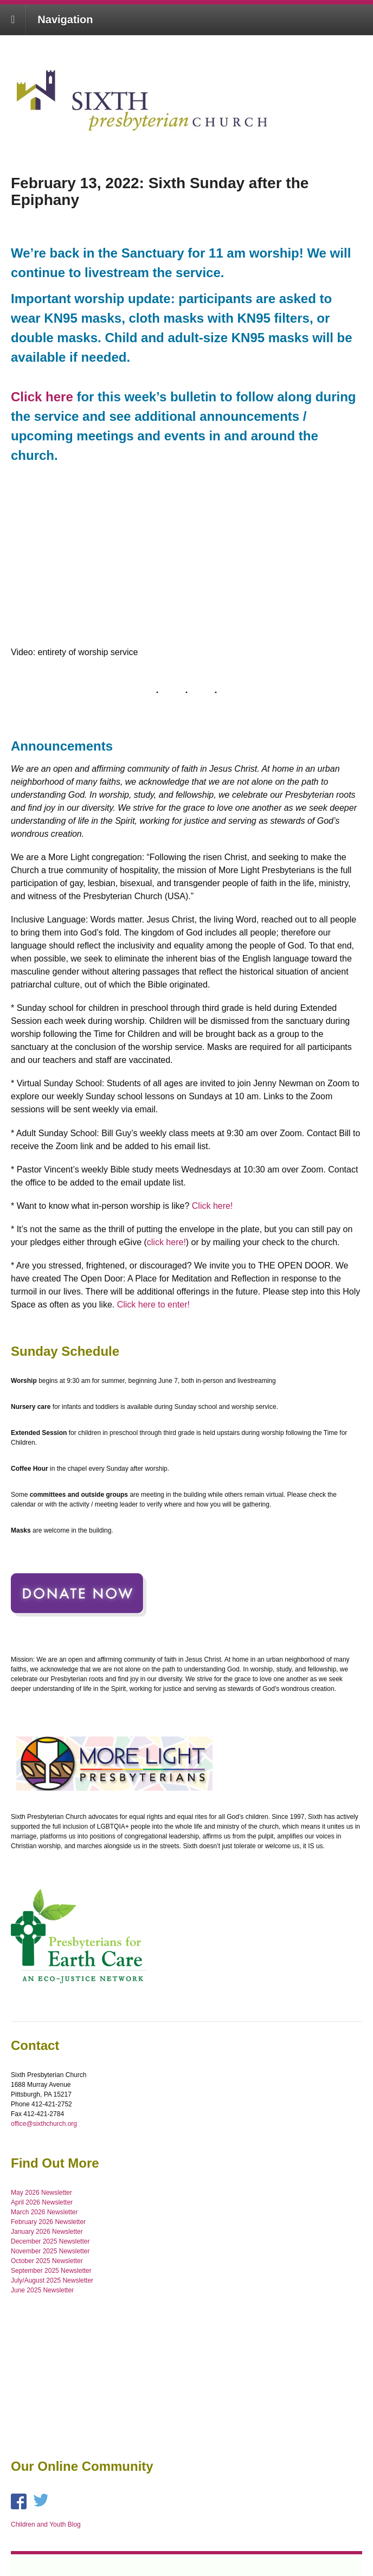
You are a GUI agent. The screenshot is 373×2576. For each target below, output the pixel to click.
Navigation (65, 19)
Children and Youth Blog (46, 2524)
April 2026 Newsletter (42, 2202)
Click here (42, 396)
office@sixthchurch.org (44, 2124)
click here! (166, 1242)
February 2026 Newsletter (48, 2222)
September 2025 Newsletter (51, 2270)
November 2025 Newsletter (50, 2251)
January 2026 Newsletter (47, 2231)
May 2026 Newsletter (41, 2192)
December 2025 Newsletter (50, 2241)
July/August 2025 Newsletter (52, 2280)
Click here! (212, 1205)
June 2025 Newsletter (42, 2290)
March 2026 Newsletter (44, 2212)
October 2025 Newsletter (47, 2261)
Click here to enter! (153, 1304)
